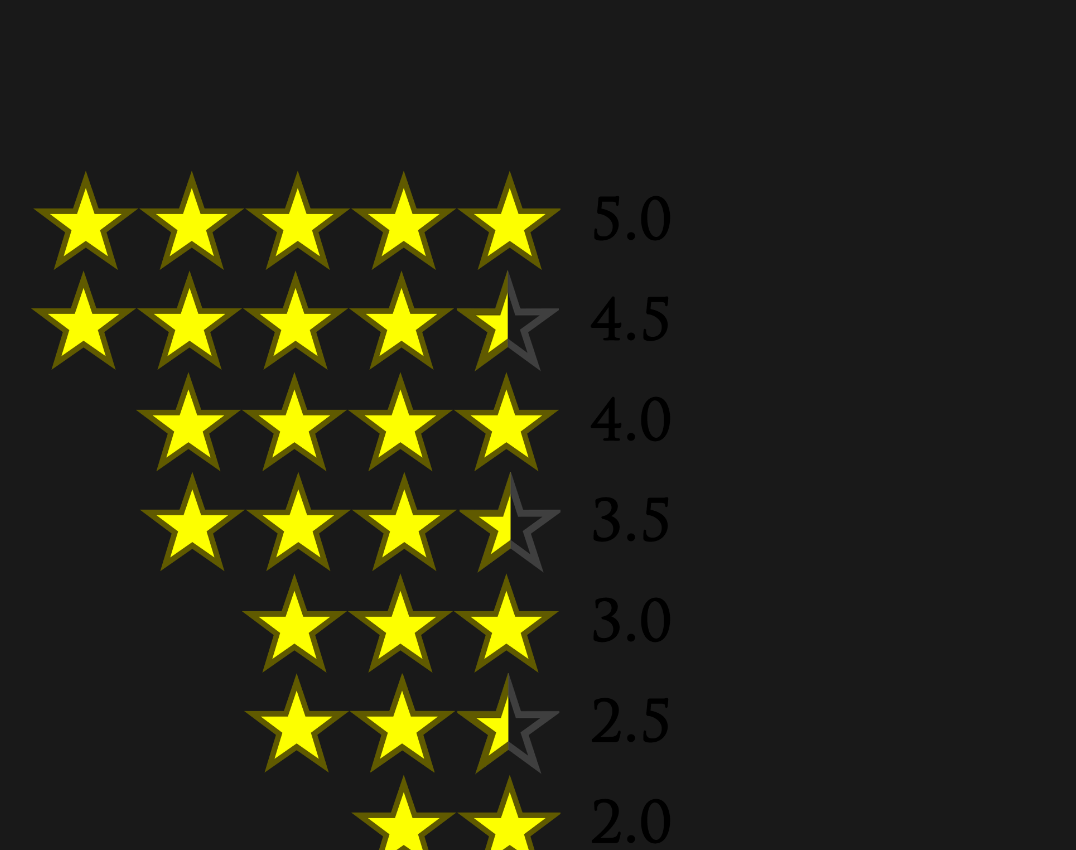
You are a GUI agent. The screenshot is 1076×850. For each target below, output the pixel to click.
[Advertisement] (394, 120)
